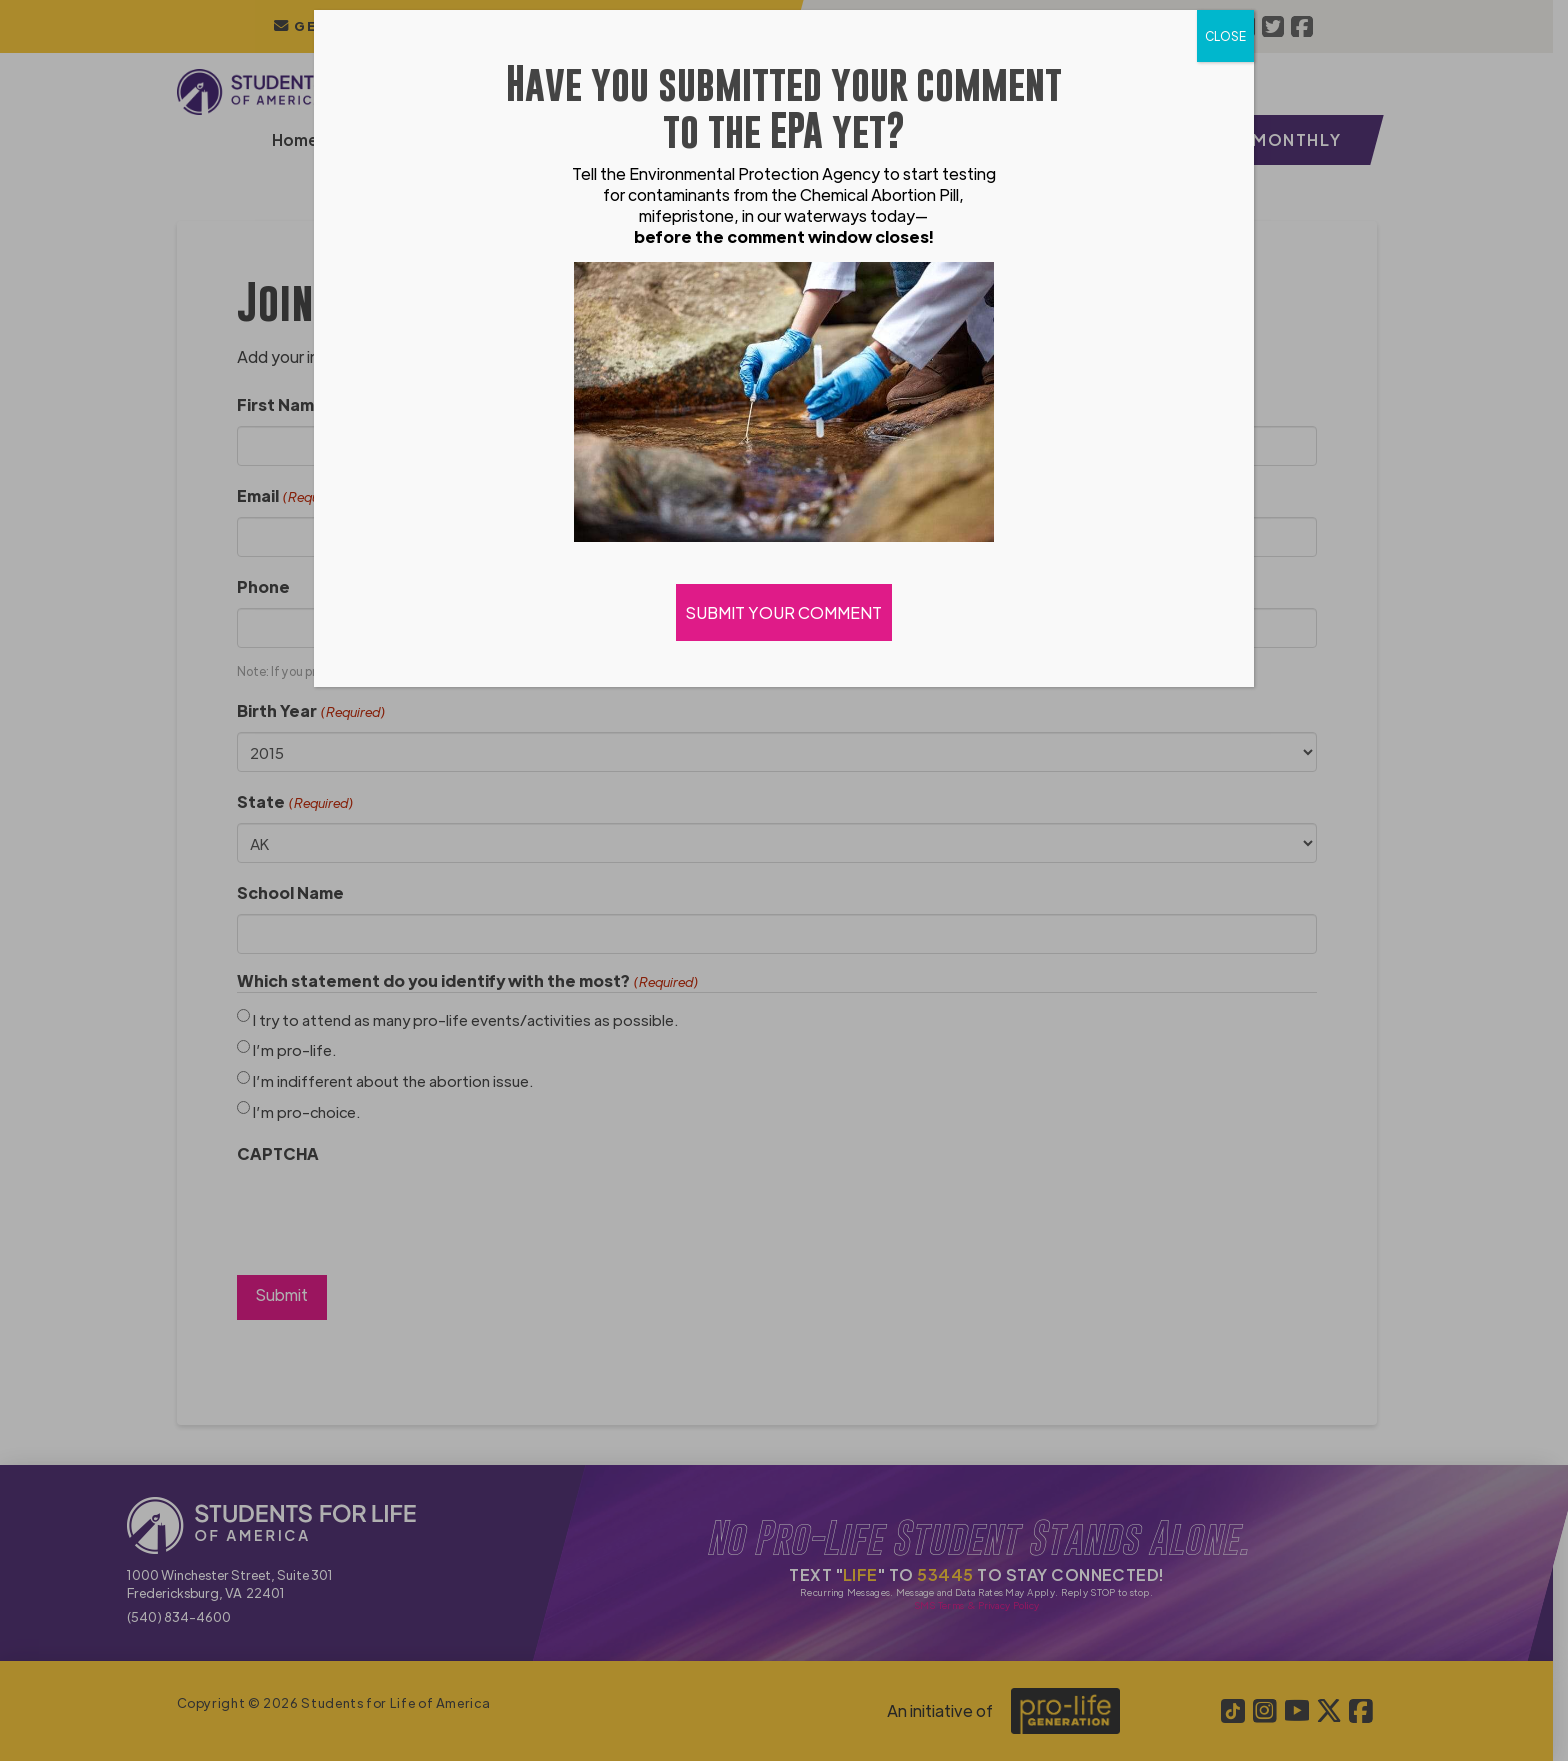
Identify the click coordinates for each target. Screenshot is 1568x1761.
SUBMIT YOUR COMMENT (784, 612)
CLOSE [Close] (1225, 36)
